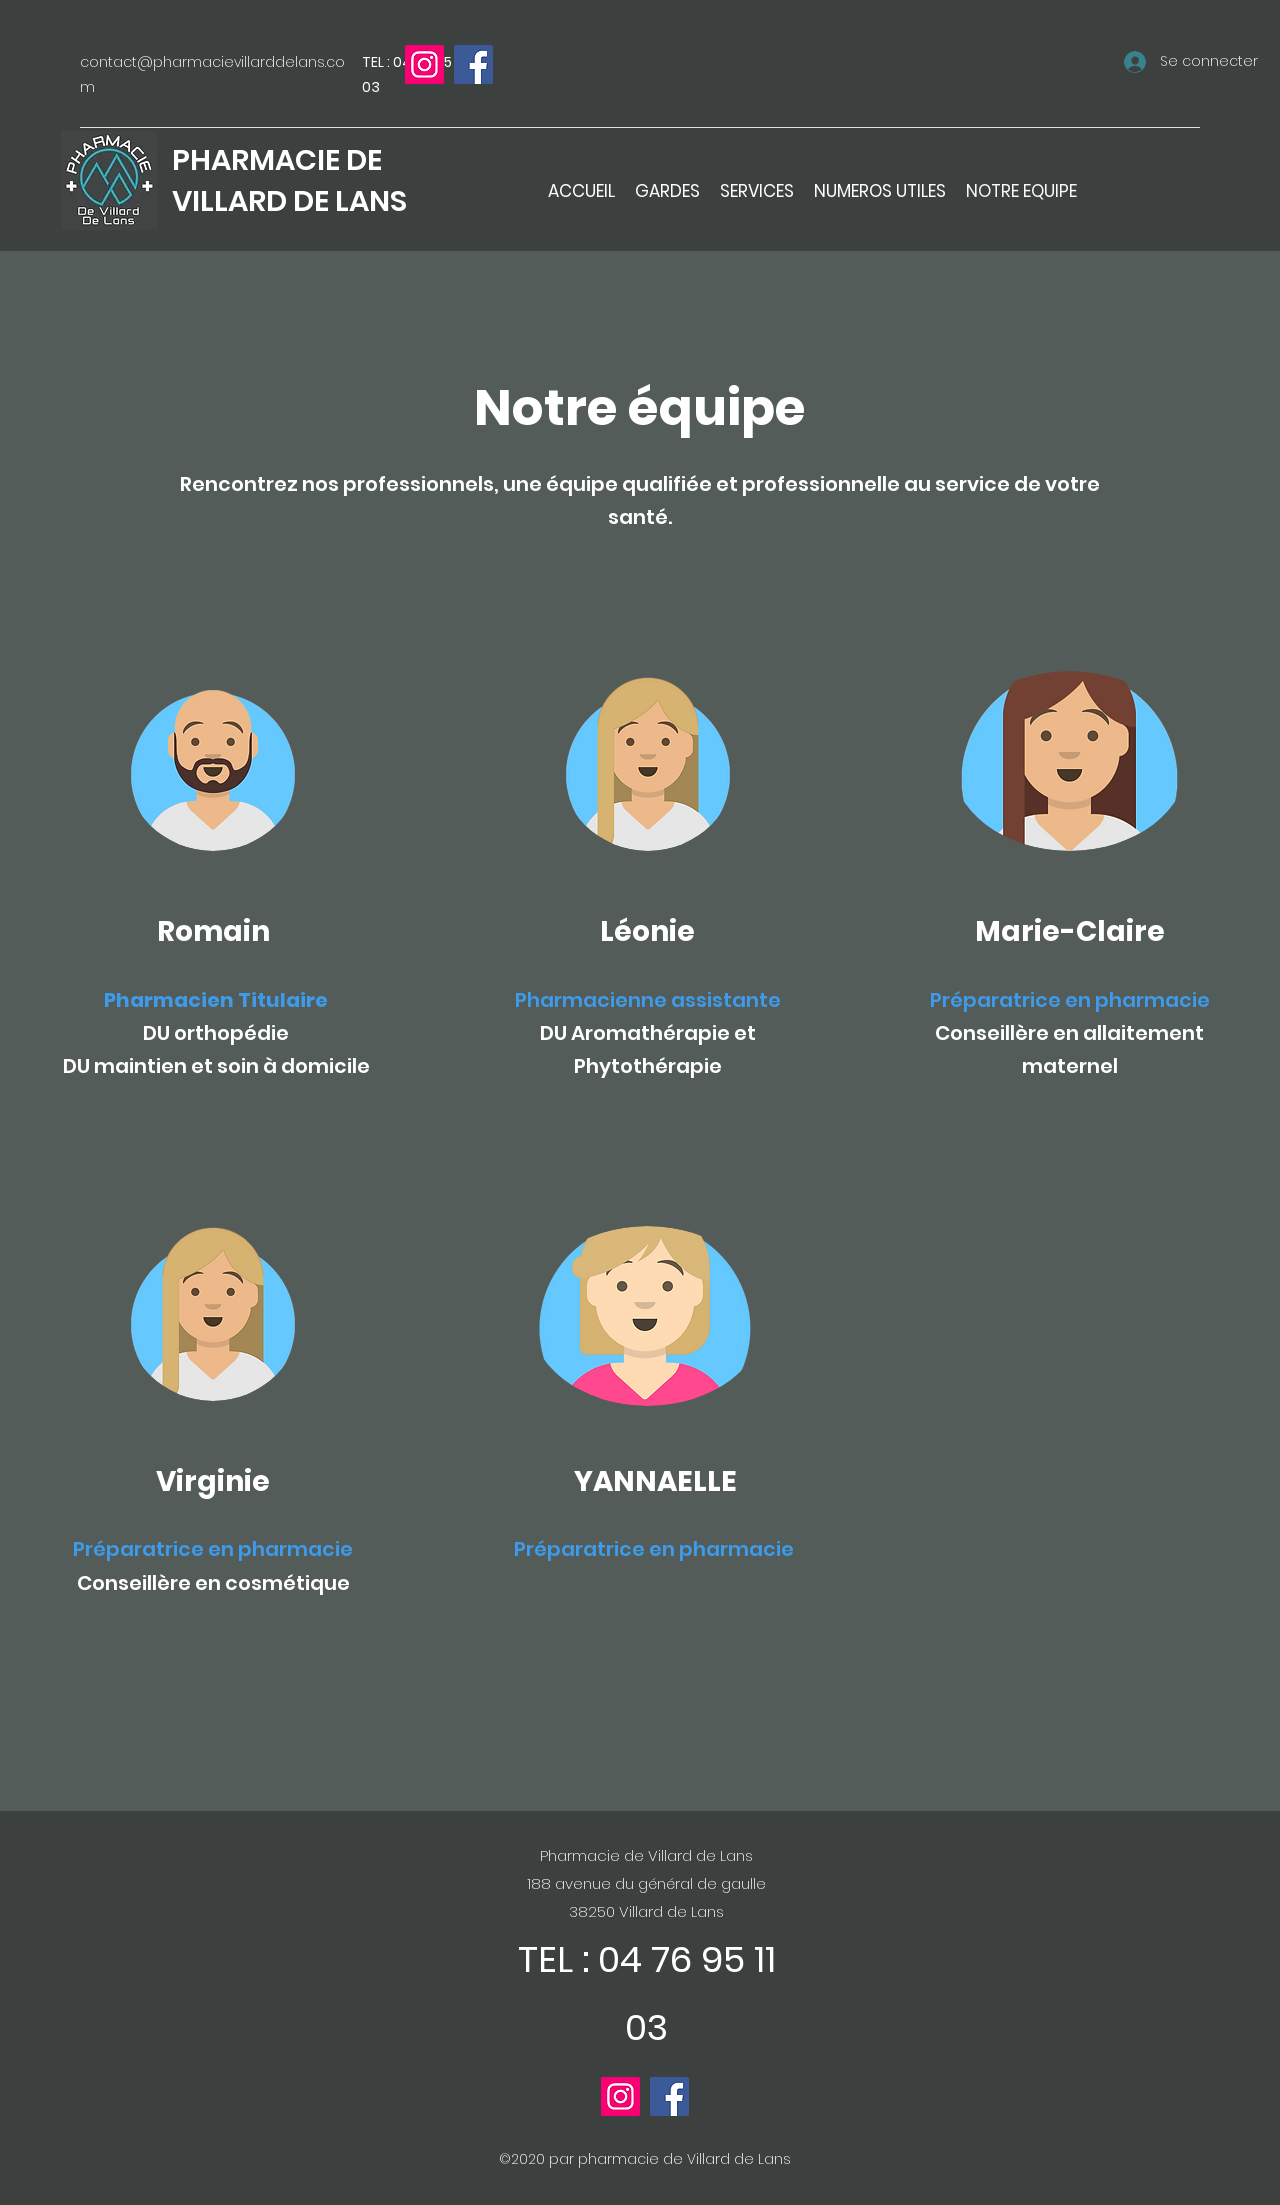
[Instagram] (424, 64)
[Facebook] (473, 64)
